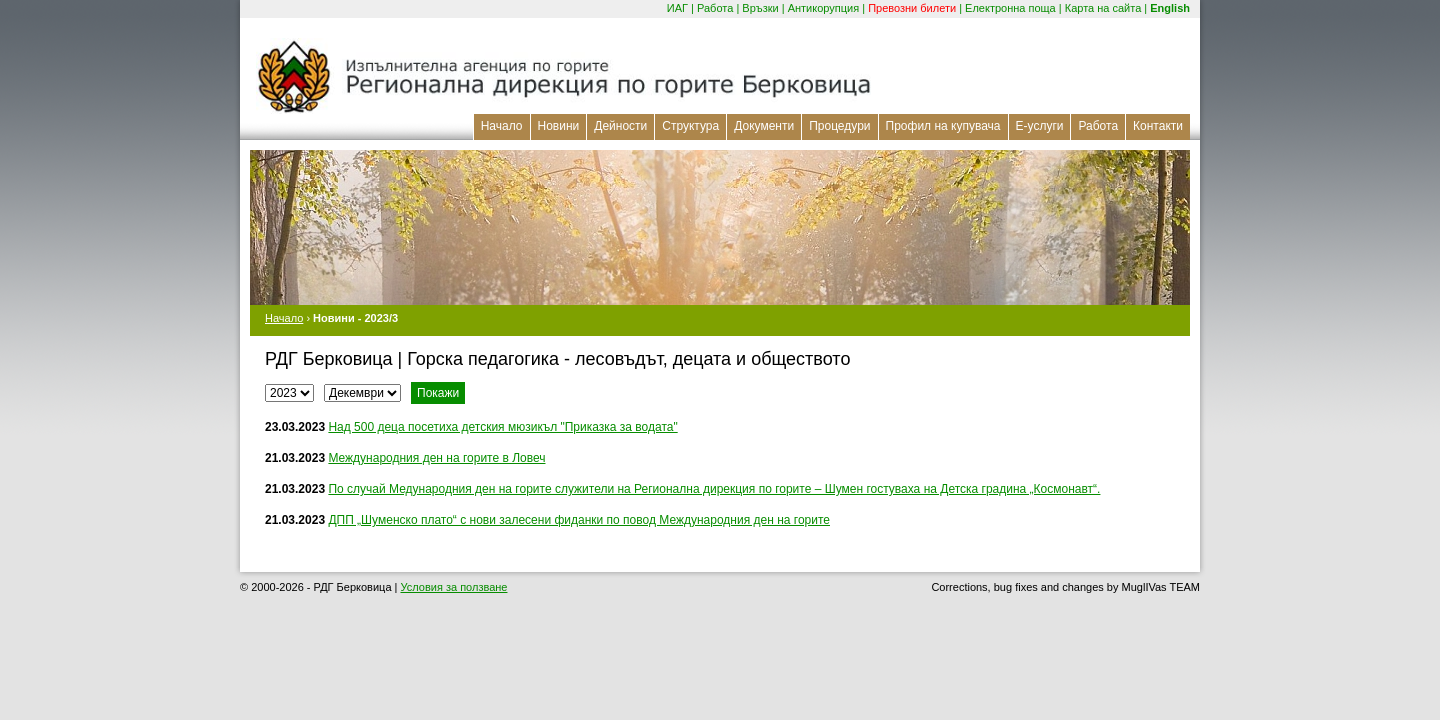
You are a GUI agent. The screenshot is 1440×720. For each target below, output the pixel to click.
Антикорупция (824, 8)
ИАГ (677, 8)
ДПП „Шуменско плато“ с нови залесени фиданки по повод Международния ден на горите (579, 520)
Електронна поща (1010, 8)
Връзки (760, 8)
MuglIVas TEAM (1161, 587)
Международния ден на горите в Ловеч (436, 458)
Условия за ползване (454, 587)
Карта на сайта (1103, 8)
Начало (502, 126)
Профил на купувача (943, 126)
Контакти (1158, 126)
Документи (764, 126)
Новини (559, 126)
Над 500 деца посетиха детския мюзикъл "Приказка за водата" (502, 427)
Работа (715, 8)
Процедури (839, 126)
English (1170, 8)
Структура (690, 126)
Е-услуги (1040, 126)
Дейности (620, 126)
